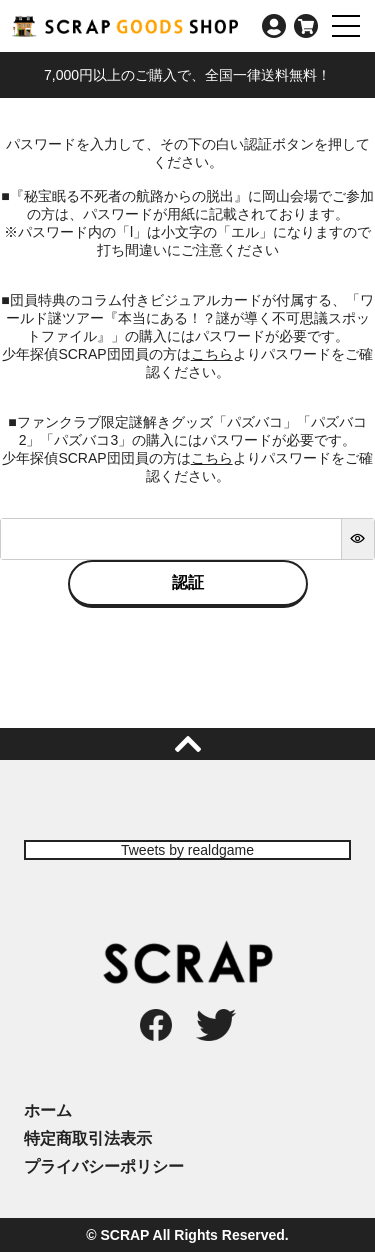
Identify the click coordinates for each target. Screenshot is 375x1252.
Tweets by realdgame (187, 850)
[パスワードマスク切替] (357, 539)
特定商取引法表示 (88, 1138)
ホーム (48, 1110)
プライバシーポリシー (104, 1166)
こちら (212, 354)
